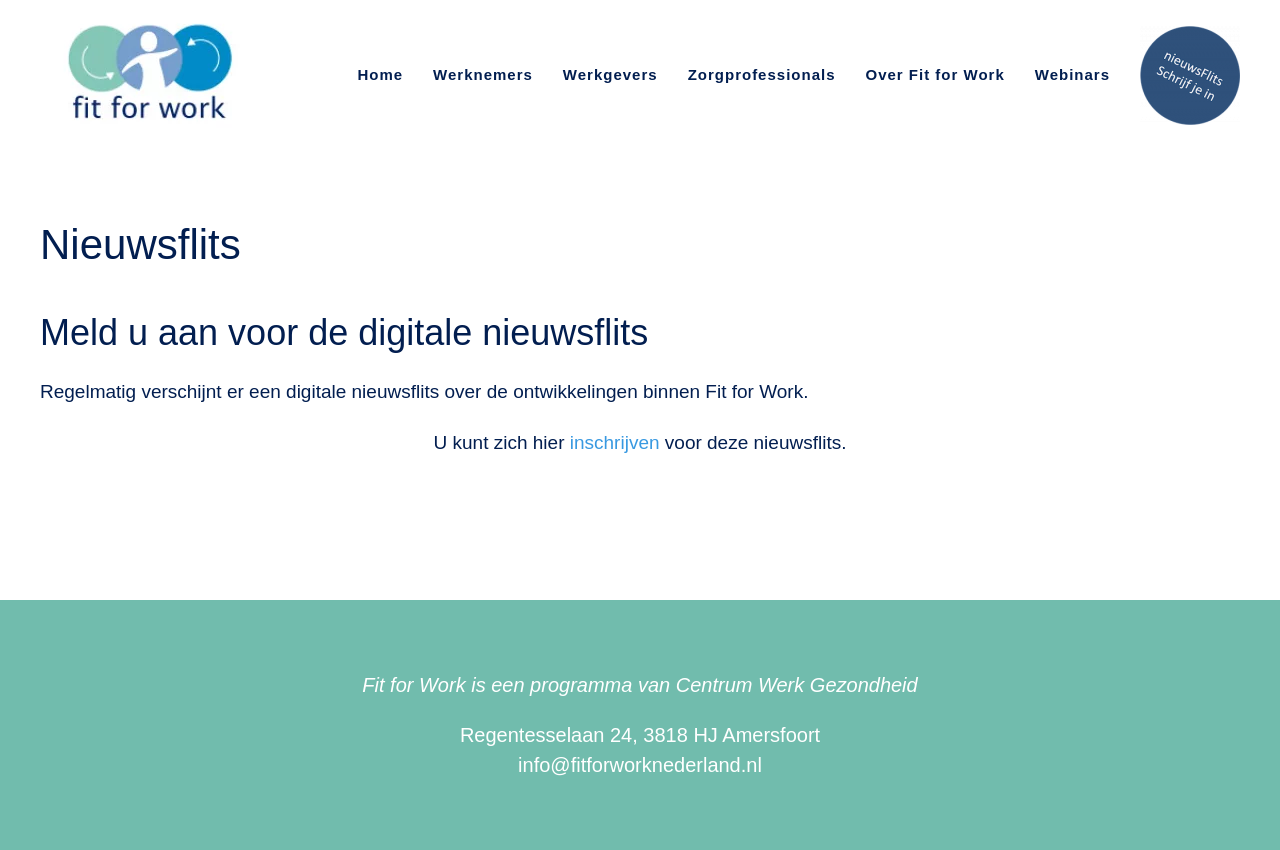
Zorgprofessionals (762, 74)
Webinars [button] (1072, 74)
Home (380, 74)
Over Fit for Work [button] (935, 74)
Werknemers (483, 74)
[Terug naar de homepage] (146, 75)
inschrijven (615, 442)
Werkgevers (610, 74)
